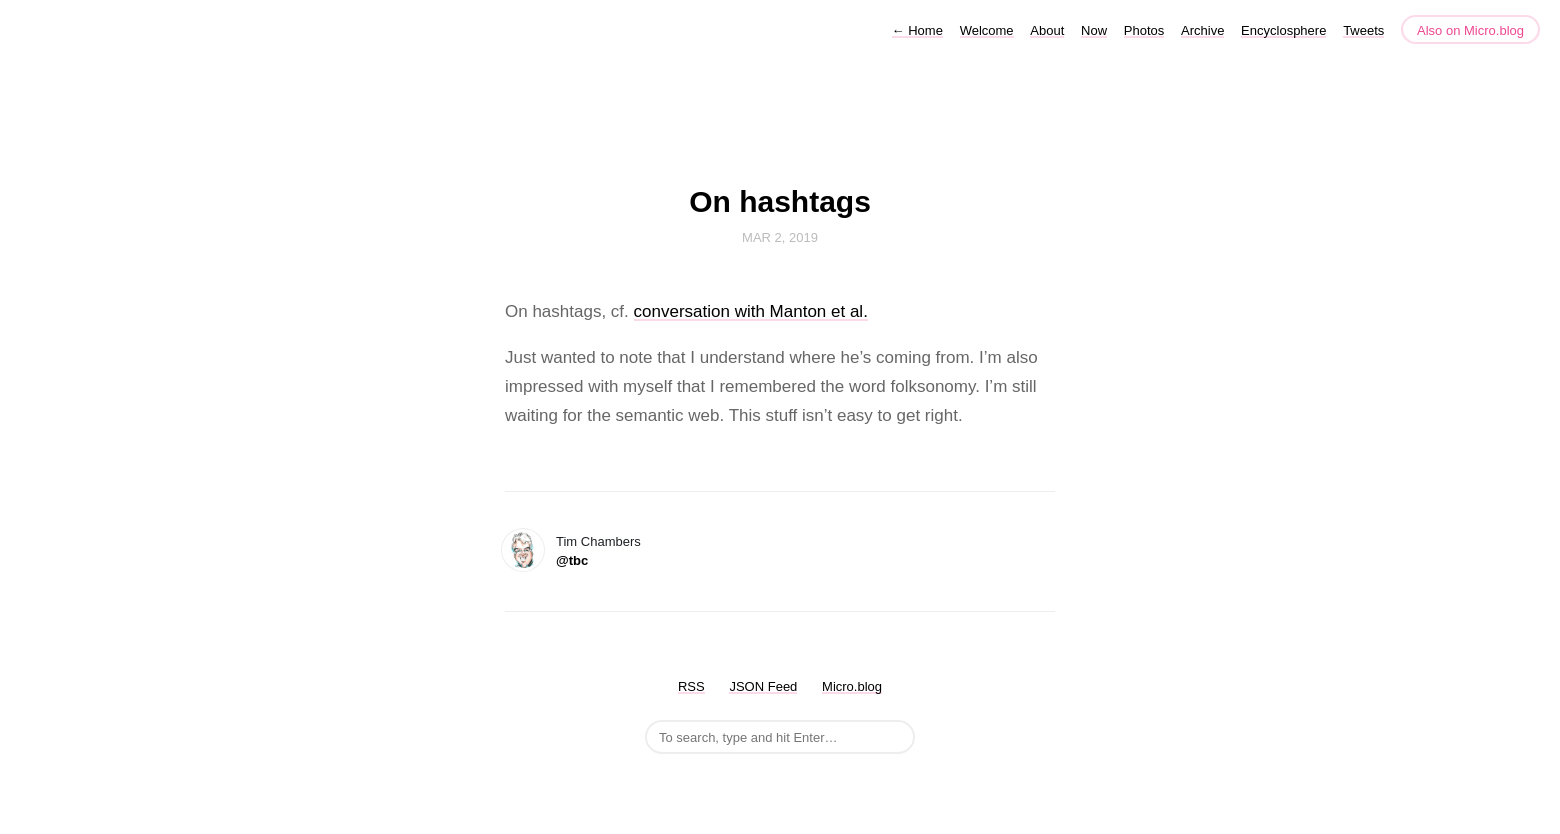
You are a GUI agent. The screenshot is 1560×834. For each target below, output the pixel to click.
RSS (691, 686)
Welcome (987, 30)
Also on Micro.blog (1470, 30)
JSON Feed (763, 686)
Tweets (1363, 30)
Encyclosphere (1283, 30)
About (1047, 30)
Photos (1144, 30)
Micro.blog (852, 686)
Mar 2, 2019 (780, 237)
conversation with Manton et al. (751, 311)
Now (1094, 30)
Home (917, 30)
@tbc (572, 560)
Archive (1202, 30)
